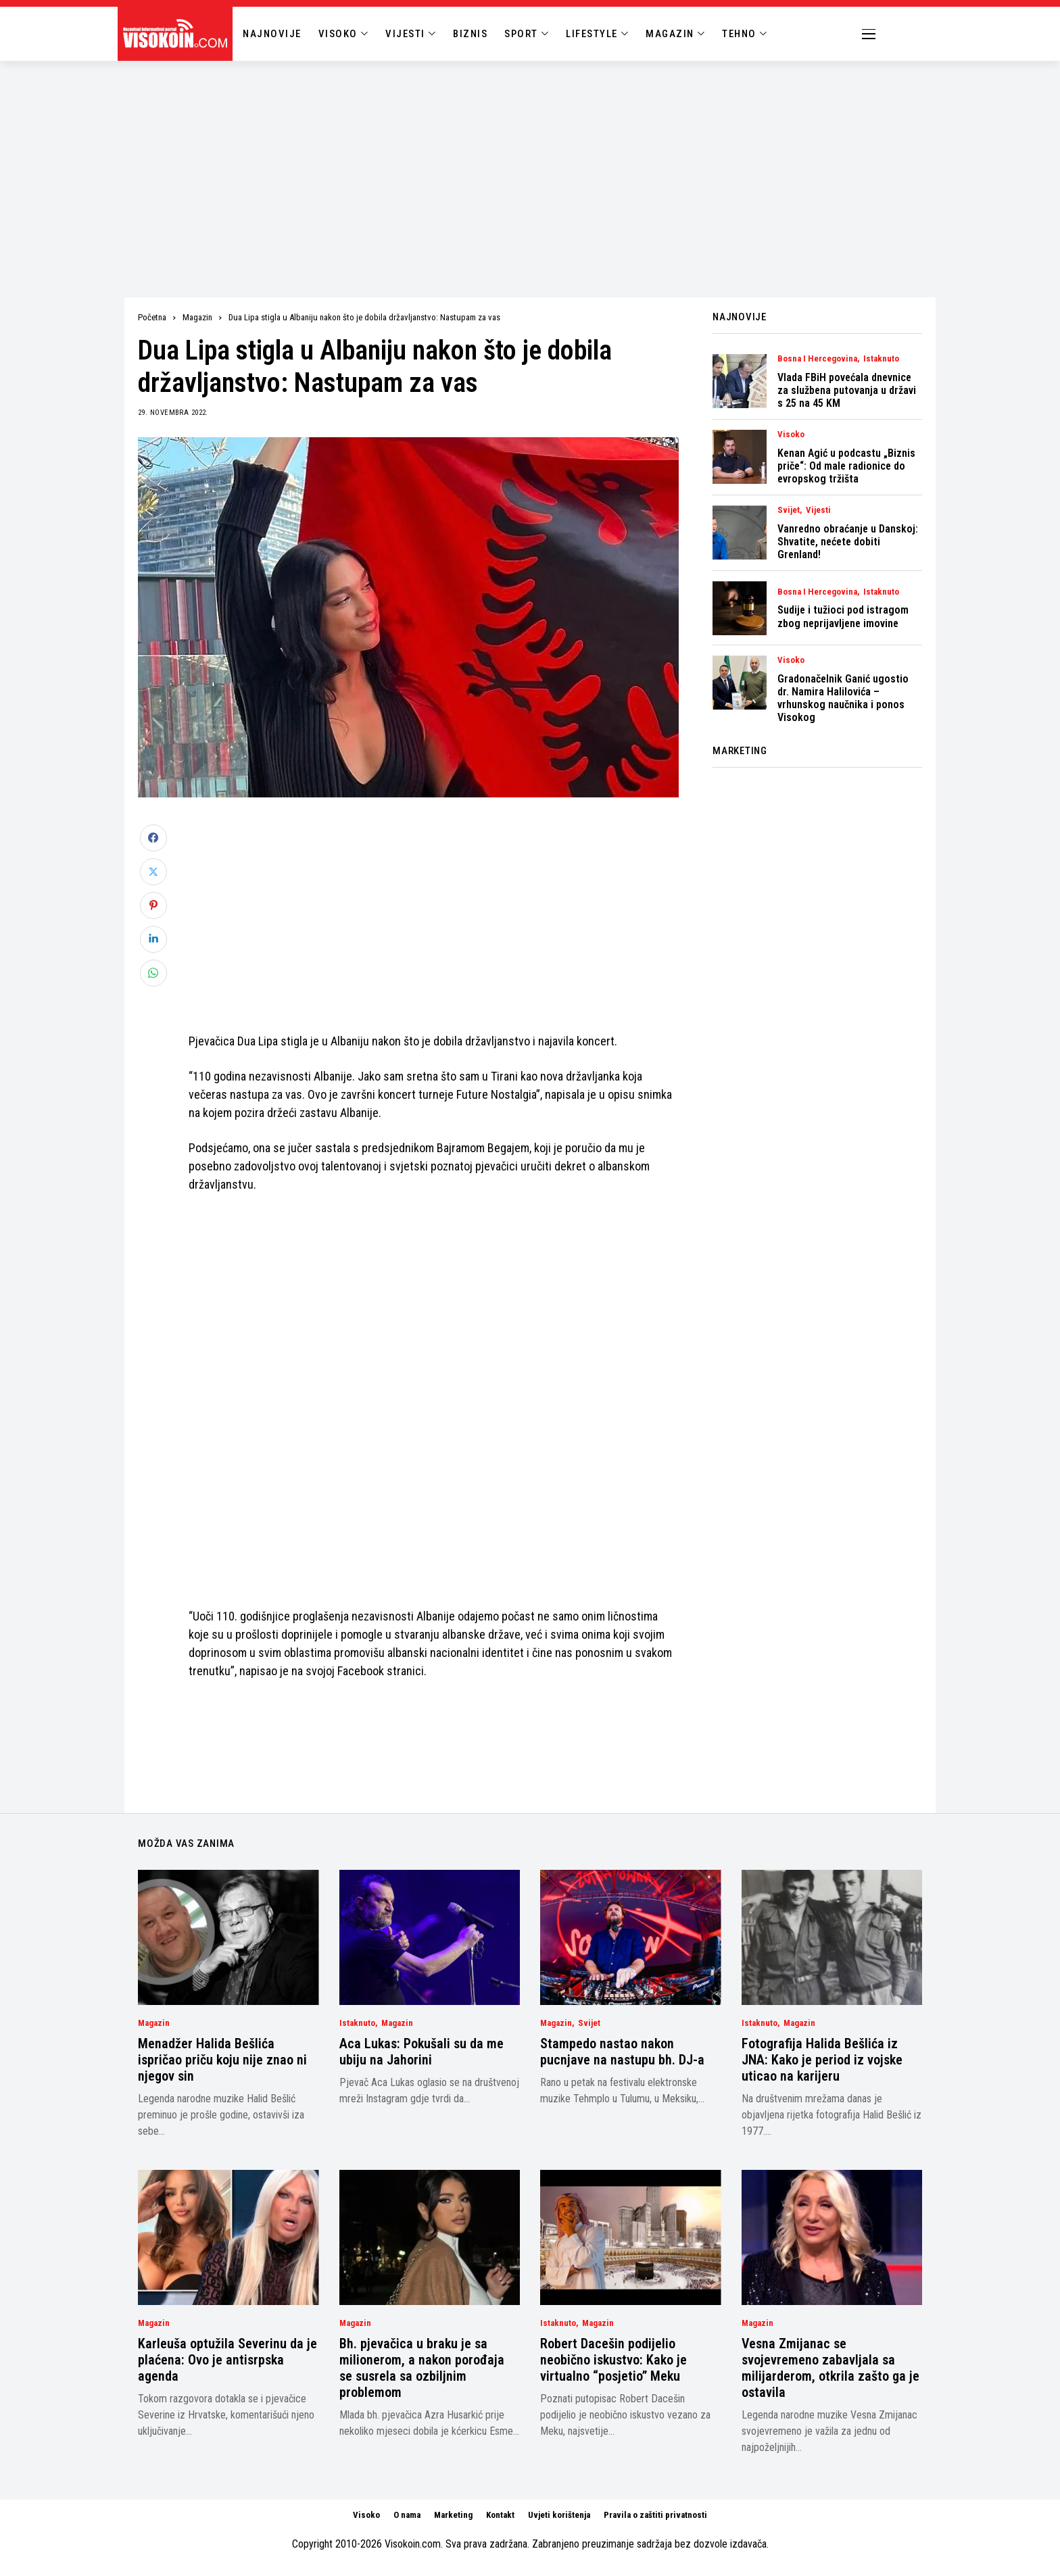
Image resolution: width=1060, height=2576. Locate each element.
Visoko (790, 434)
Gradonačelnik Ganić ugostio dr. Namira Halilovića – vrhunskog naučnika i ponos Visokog (843, 698)
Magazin (197, 317)
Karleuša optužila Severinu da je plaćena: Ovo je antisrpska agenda (227, 2359)
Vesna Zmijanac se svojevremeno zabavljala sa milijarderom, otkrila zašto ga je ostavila (830, 2367)
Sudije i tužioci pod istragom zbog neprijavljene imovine (843, 616)
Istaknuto (881, 359)
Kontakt (500, 2515)
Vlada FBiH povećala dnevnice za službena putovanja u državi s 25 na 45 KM (846, 390)
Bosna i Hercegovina (817, 359)
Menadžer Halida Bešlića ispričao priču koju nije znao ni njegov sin (222, 2059)
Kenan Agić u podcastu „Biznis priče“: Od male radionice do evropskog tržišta (846, 466)
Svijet (788, 510)
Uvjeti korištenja (559, 2515)
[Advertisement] (530, 162)
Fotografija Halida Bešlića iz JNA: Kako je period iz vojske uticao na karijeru (822, 2059)
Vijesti (818, 510)
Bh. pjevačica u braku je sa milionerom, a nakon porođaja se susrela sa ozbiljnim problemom (421, 2367)
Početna (152, 317)
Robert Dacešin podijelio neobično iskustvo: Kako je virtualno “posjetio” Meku (613, 2359)
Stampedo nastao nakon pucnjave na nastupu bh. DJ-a (622, 2051)
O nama (406, 2515)
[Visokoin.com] (177, 34)
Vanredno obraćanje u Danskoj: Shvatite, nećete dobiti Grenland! (847, 541)
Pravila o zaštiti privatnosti (655, 2515)
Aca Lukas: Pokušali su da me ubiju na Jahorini (421, 2051)
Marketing (453, 2515)
